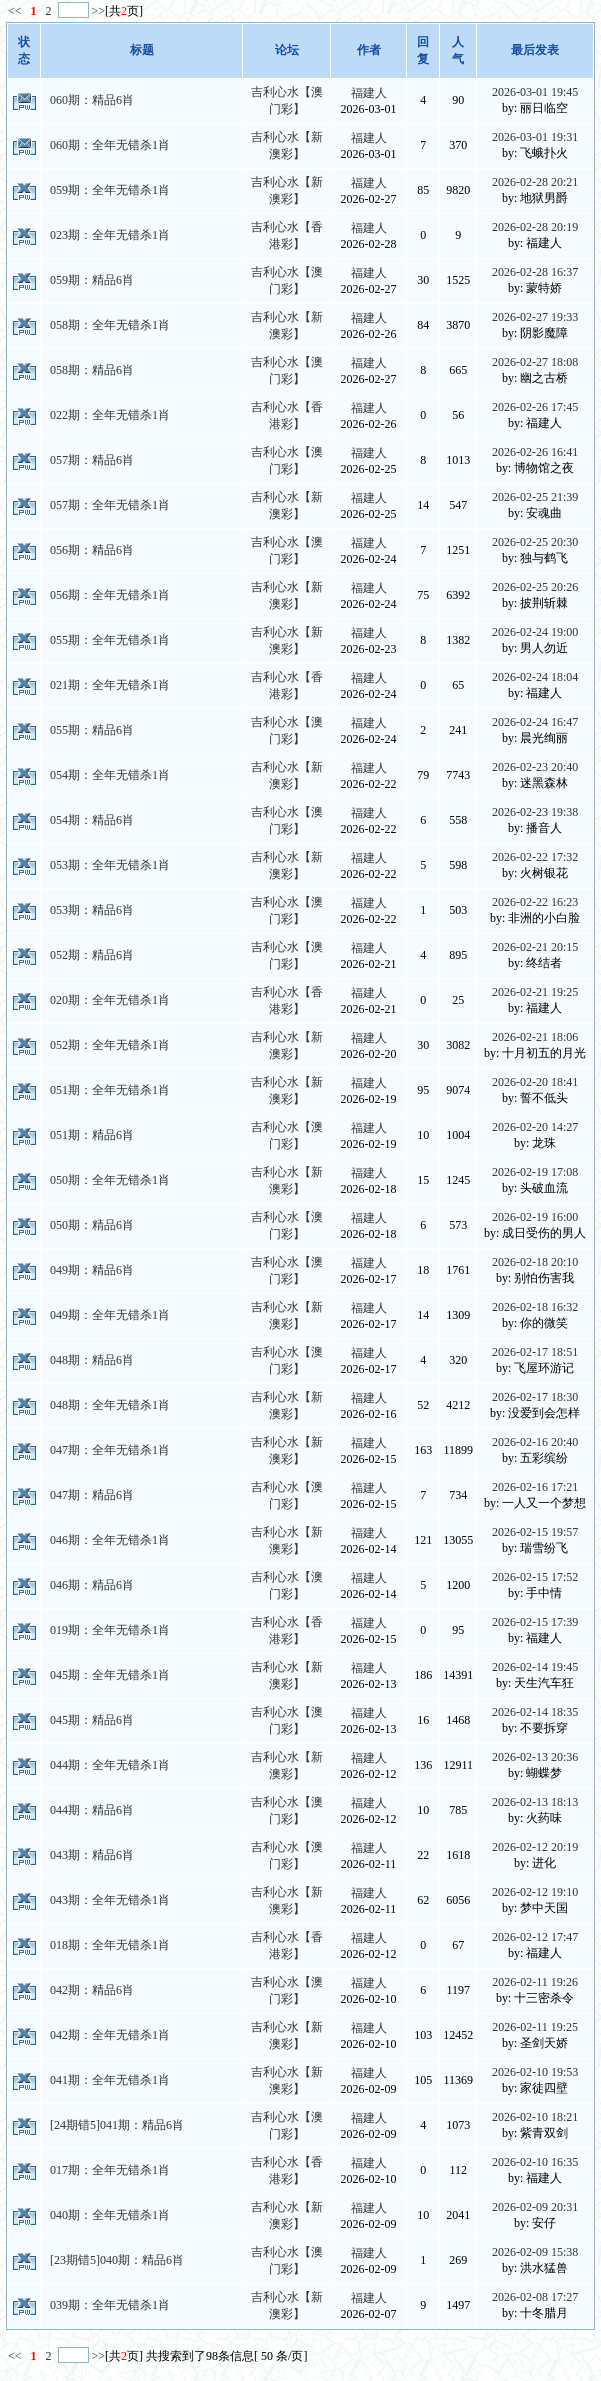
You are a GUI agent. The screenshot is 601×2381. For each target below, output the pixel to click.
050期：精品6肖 (92, 1225)
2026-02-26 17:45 (535, 407)
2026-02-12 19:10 (535, 1892)
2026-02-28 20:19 (535, 227)
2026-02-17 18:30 (535, 1397)
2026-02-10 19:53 (535, 2072)
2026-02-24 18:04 (535, 677)
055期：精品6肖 (92, 730)
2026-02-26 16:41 (535, 452)
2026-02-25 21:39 (535, 497)
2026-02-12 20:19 (535, 1847)
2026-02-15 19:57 (535, 1532)
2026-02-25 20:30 (535, 542)
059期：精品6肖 (92, 280)
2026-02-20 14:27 (535, 1127)
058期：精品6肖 (92, 370)
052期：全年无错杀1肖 (110, 1045)
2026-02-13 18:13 (535, 1802)
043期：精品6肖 (92, 1855)
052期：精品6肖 (92, 955)
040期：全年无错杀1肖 (110, 2215)
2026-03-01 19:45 (535, 92)
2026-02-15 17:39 (535, 1622)
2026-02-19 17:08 (535, 1172)
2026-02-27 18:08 (535, 362)
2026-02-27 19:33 (535, 317)
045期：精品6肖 (92, 1720)
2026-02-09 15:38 (535, 2252)
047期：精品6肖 (92, 1495)
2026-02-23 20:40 (535, 767)
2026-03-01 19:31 (535, 137)
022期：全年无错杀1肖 (110, 415)
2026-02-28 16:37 (535, 272)
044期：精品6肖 (92, 1810)
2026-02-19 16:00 (535, 1217)
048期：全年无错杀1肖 (110, 1405)
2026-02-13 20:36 (535, 1757)
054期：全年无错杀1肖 (110, 775)
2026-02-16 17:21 (535, 1487)
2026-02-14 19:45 (535, 1667)
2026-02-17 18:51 (535, 1352)
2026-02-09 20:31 (535, 2207)
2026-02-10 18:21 (535, 2117)
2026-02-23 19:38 (535, 812)
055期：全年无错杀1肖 (110, 640)
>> (99, 11)
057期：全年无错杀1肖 (110, 505)
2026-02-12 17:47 (535, 1937)
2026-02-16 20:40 (535, 1442)
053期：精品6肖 (92, 910)
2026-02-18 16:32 (535, 1307)
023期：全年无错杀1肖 (110, 235)
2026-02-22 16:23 (535, 902)
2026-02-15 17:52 (535, 1577)
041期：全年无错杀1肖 (110, 2080)
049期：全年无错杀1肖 (110, 1315)
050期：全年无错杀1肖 (110, 1180)
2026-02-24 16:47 (535, 722)
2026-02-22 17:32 (535, 857)
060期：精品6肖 (92, 100)
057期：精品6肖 (92, 460)
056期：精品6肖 (92, 550)
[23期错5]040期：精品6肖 (117, 2260)
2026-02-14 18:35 (535, 1712)
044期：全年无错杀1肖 (110, 1765)
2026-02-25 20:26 (535, 587)
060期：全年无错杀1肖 (110, 145)
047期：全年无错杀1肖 (110, 1450)
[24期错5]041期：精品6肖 (117, 2125)
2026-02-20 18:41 (535, 1082)
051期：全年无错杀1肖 (110, 1090)
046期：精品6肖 (92, 1585)
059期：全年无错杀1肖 (110, 190)
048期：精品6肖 (92, 1360)
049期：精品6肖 (92, 1270)
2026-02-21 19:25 (535, 992)
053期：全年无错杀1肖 (110, 865)
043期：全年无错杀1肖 (110, 1900)
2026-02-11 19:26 (535, 1982)
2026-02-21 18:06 (535, 1037)
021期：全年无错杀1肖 (110, 685)
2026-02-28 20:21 (535, 182)
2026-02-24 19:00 (535, 632)
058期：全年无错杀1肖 (110, 325)
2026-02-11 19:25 (535, 2027)
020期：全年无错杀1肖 (110, 1000)
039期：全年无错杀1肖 (110, 2305)
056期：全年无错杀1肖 (110, 595)
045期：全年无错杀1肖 (110, 1675)
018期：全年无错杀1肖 (110, 1945)
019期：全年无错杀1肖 (110, 1630)
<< (16, 11)
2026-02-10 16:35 (535, 2162)
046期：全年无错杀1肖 (110, 1540)
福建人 (369, 93)
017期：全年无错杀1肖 (110, 2170)
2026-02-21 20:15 (535, 947)
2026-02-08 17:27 (535, 2297)
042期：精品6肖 (92, 1990)
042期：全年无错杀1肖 (110, 2035)
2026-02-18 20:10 (535, 1262)
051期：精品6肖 (92, 1135)
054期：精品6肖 (92, 820)
